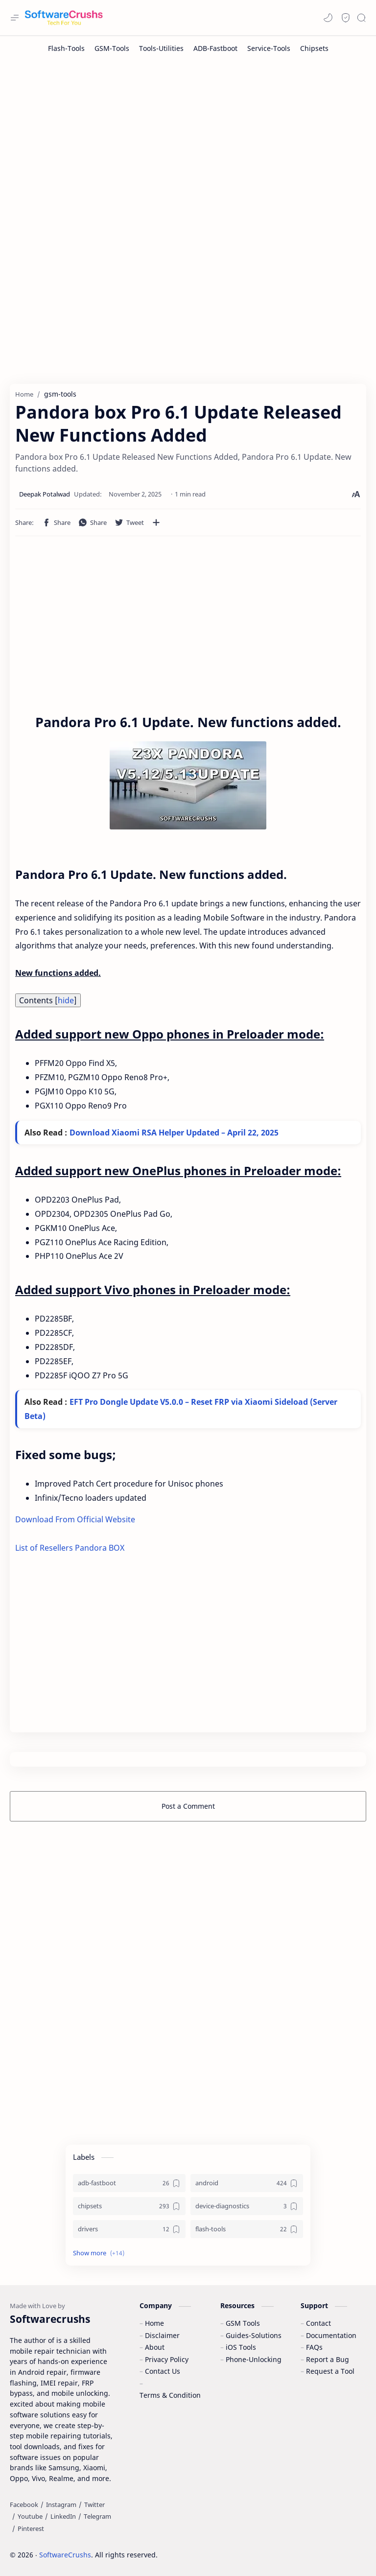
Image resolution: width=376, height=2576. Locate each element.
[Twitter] (94, 2505)
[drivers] (129, 2230)
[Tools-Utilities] (161, 48)
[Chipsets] (314, 48)
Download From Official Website (75, 1519)
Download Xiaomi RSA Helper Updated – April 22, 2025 (174, 1132)
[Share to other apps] (156, 522)
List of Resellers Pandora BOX (69, 1548)
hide (66, 1000)
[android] (246, 2183)
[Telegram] (97, 2517)
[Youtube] (30, 2517)
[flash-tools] (246, 2230)
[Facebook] (24, 2505)
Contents (48, 1000)
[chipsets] (129, 2207)
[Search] (361, 17)
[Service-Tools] (268, 48)
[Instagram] (61, 2505)
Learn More (285, 2541)
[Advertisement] (188, 139)
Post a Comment (188, 1806)
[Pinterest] (31, 2528)
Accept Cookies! (223, 2541)
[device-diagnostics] (246, 2207)
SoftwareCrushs (65, 2555)
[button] (328, 17)
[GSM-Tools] (111, 48)
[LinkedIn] (63, 2517)
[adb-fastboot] (129, 2183)
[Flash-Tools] (66, 48)
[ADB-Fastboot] (215, 48)
